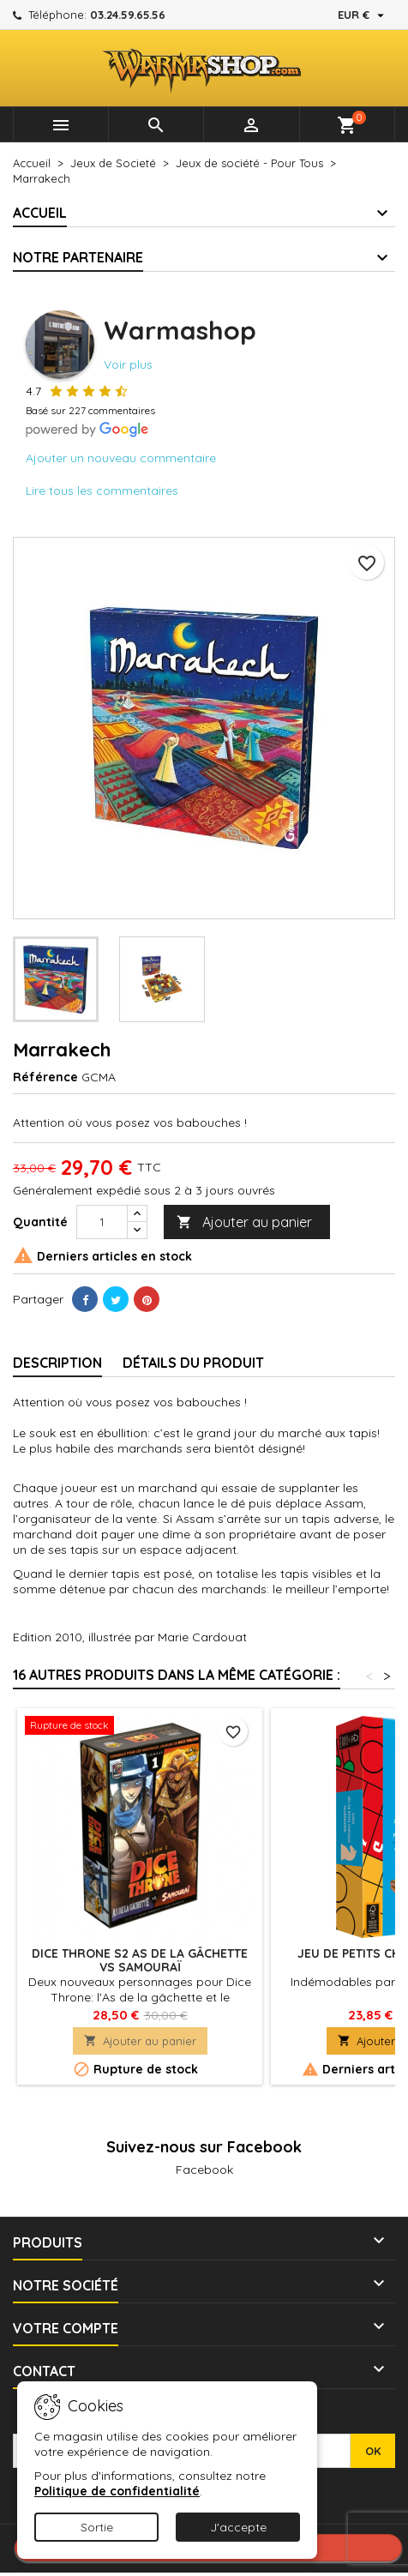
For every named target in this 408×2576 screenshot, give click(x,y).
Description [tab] (57, 1362)
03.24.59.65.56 (127, 14)
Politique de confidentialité (117, 2491)
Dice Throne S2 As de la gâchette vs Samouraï (140, 1960)
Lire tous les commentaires (102, 490)
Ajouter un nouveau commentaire (121, 458)
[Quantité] (102, 1222)
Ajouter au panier (244, 1222)
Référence (45, 1077)
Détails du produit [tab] (193, 1362)
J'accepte (238, 2527)
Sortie (97, 2527)
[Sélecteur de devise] (363, 14)
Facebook (204, 2169)
